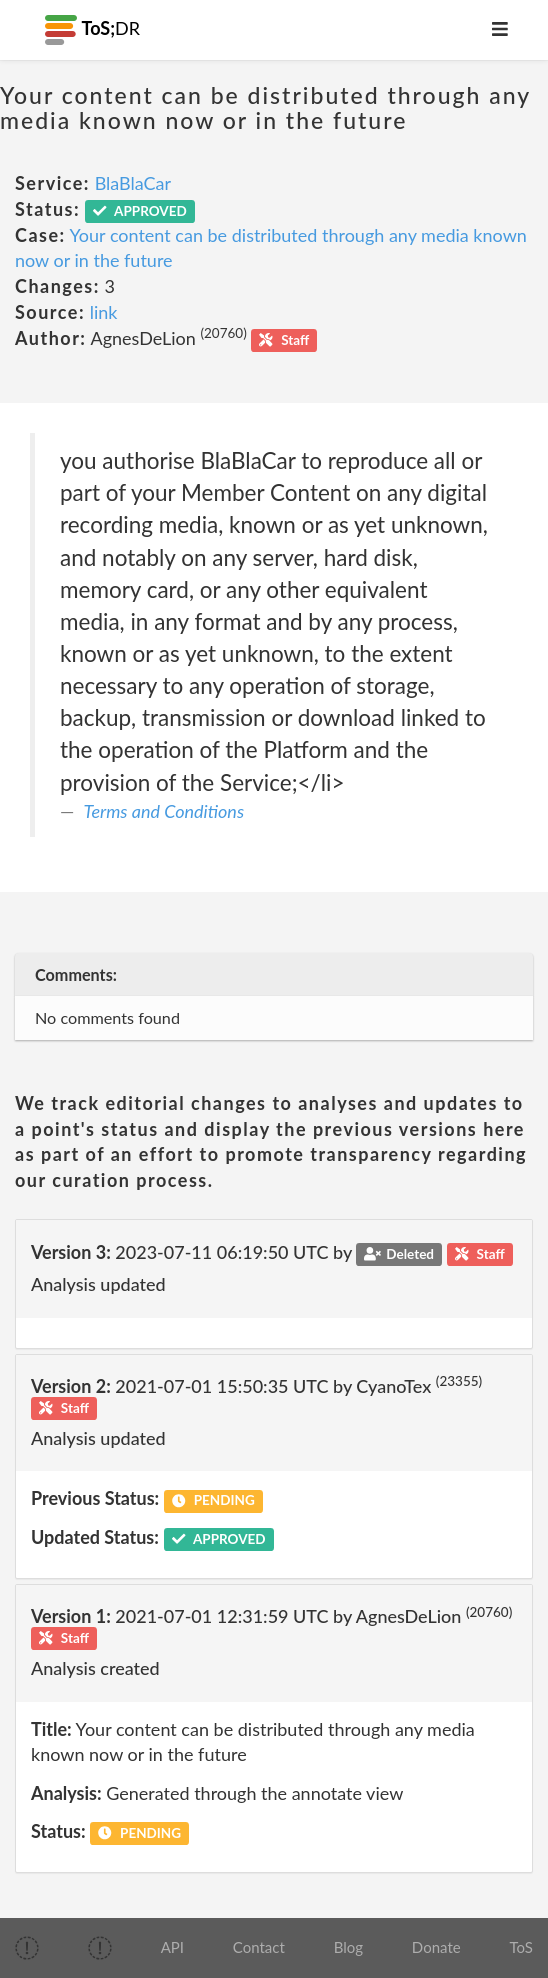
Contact (259, 1947)
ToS (520, 1947)
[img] (27, 1948)
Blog (348, 1947)
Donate (436, 1947)
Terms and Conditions (164, 811)
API (172, 1947)
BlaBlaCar (133, 183)
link (104, 312)
